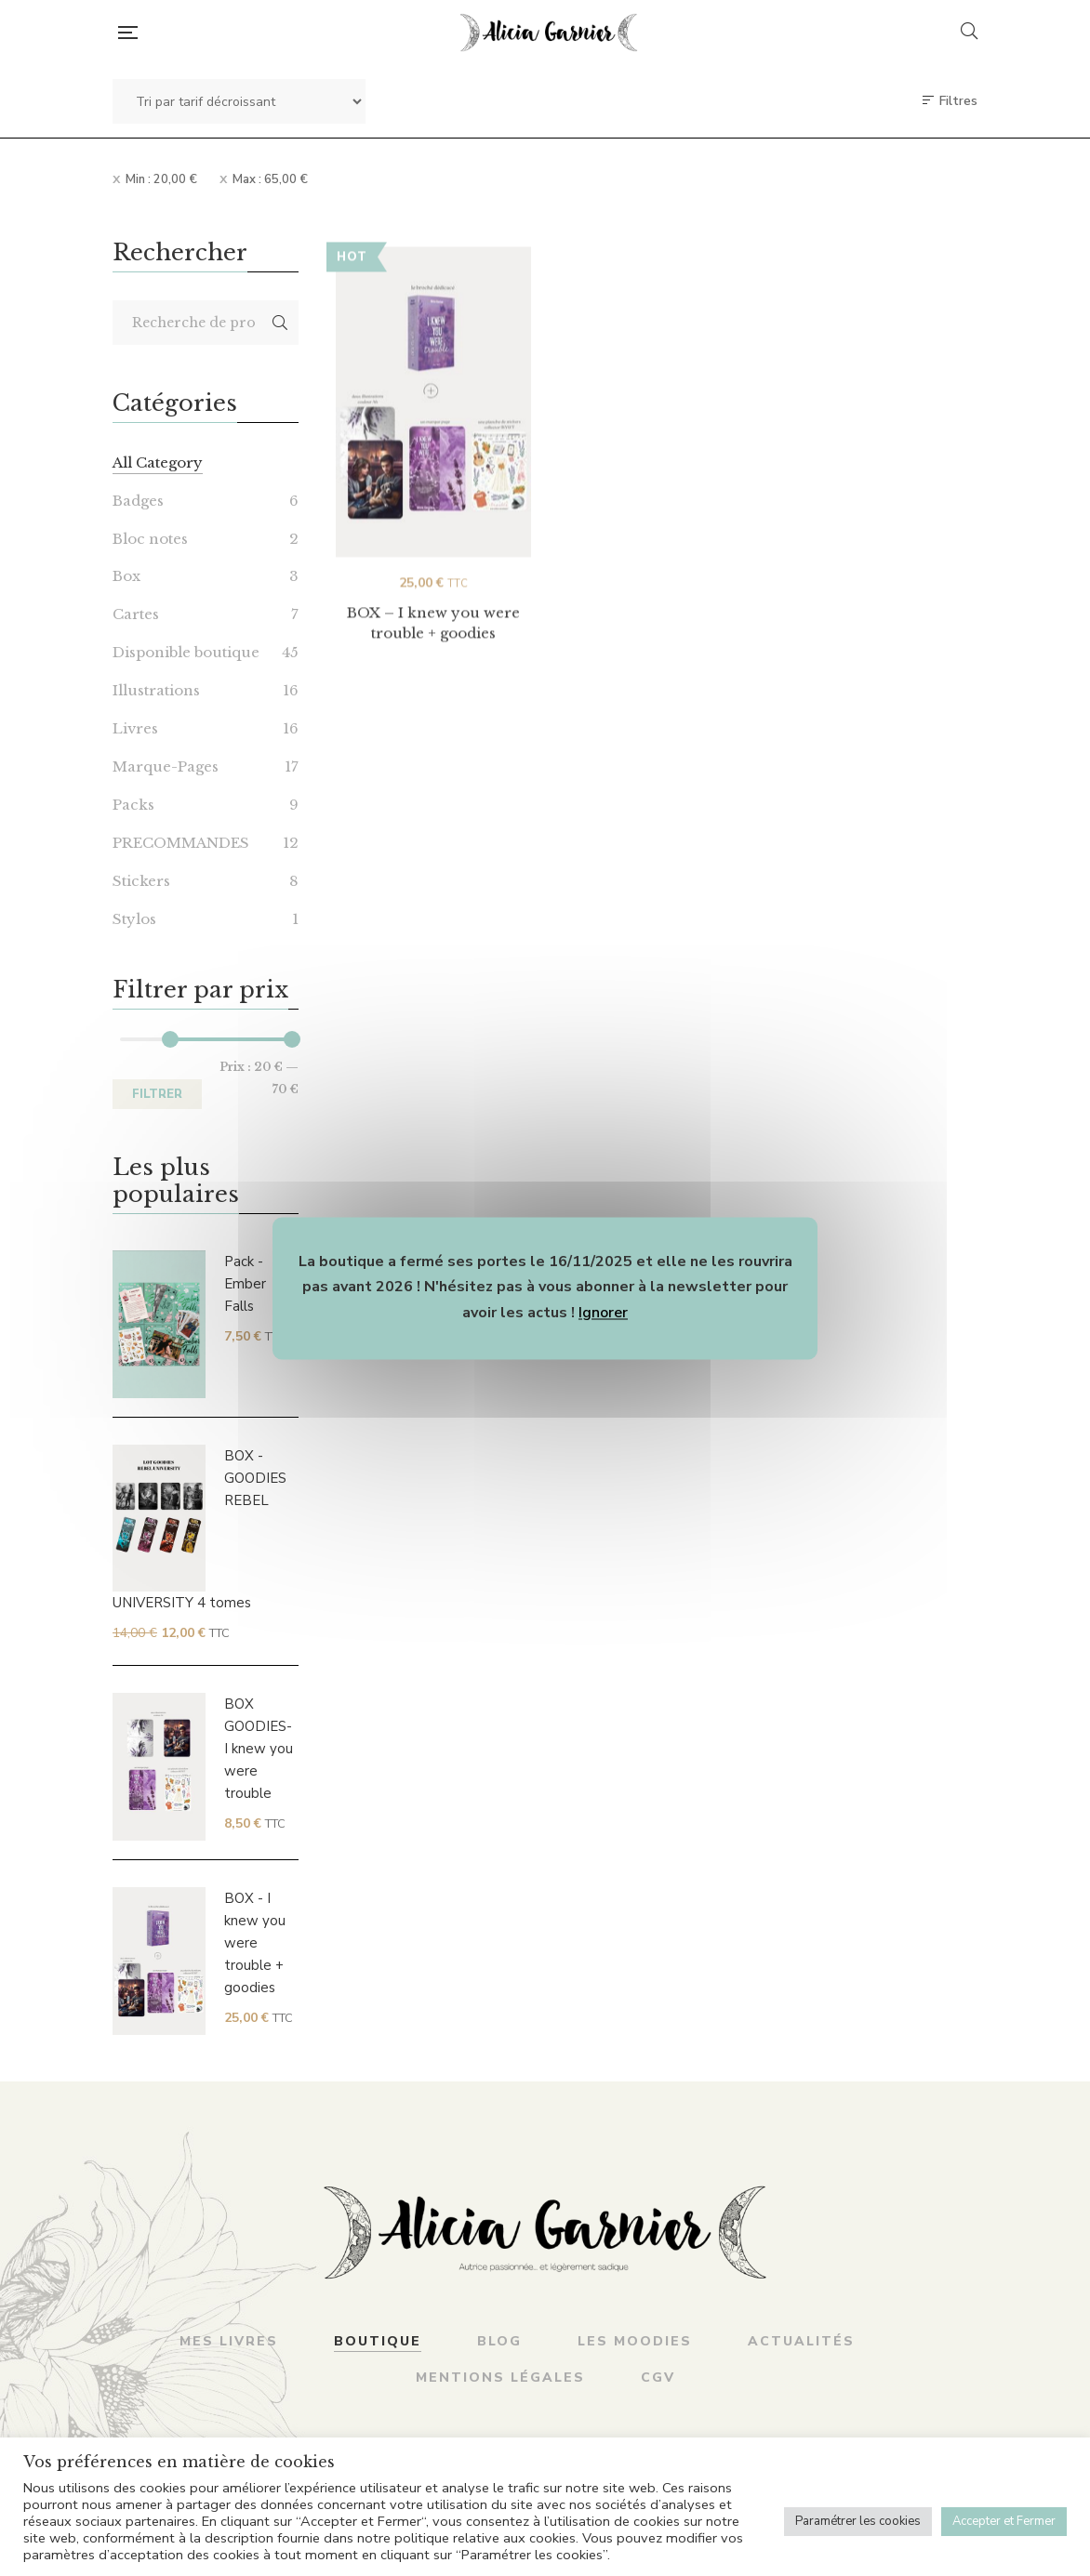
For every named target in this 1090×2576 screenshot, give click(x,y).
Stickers (141, 881)
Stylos (134, 919)
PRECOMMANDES (181, 843)
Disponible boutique (186, 652)
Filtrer (157, 1094)
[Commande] (239, 101)
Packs (133, 804)
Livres (135, 728)
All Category (158, 462)
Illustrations (156, 690)
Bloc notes (150, 539)
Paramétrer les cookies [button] (858, 2521)
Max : (270, 179)
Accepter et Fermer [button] (1004, 2521)
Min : (161, 179)
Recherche (280, 322)
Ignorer (603, 1312)
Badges (138, 500)
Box (126, 576)
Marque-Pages (166, 766)
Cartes (136, 614)
